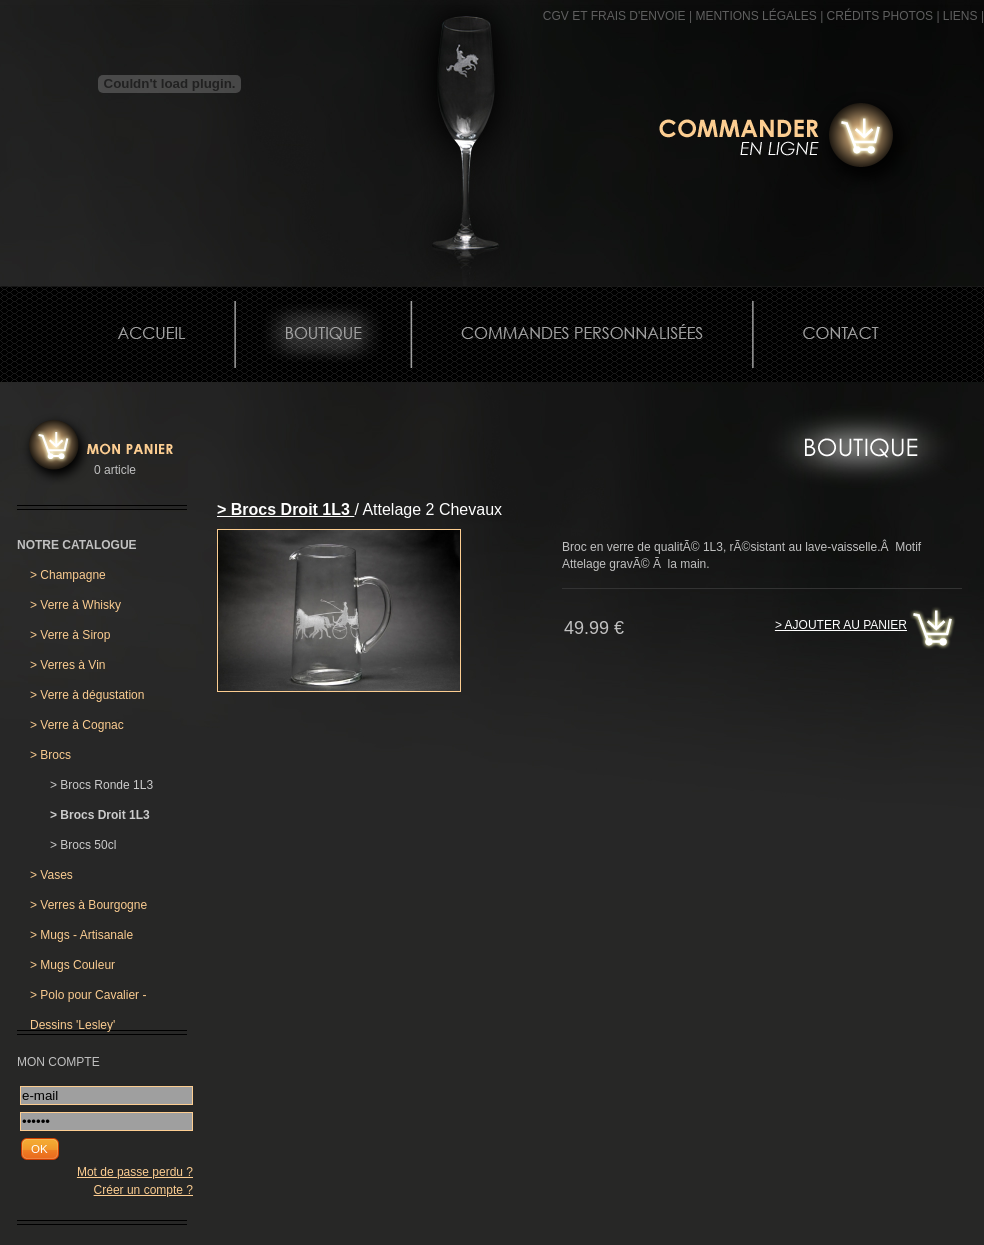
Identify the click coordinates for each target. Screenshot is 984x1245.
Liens (960, 16)
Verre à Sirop (70, 635)
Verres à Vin (68, 665)
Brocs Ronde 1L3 (101, 785)
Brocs (50, 755)
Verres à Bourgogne (88, 905)
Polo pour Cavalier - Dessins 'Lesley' (88, 999)
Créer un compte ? (143, 1190)
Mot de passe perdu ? (135, 1172)
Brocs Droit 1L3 (100, 815)
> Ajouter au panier (841, 625)
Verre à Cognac (77, 725)
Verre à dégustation (87, 695)
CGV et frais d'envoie (614, 16)
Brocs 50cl (83, 845)
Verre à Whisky (75, 605)
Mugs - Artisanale (81, 935)
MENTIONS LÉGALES (755, 16)
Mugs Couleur (72, 965)
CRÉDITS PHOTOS (880, 16)
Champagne (68, 575)
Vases (51, 875)
